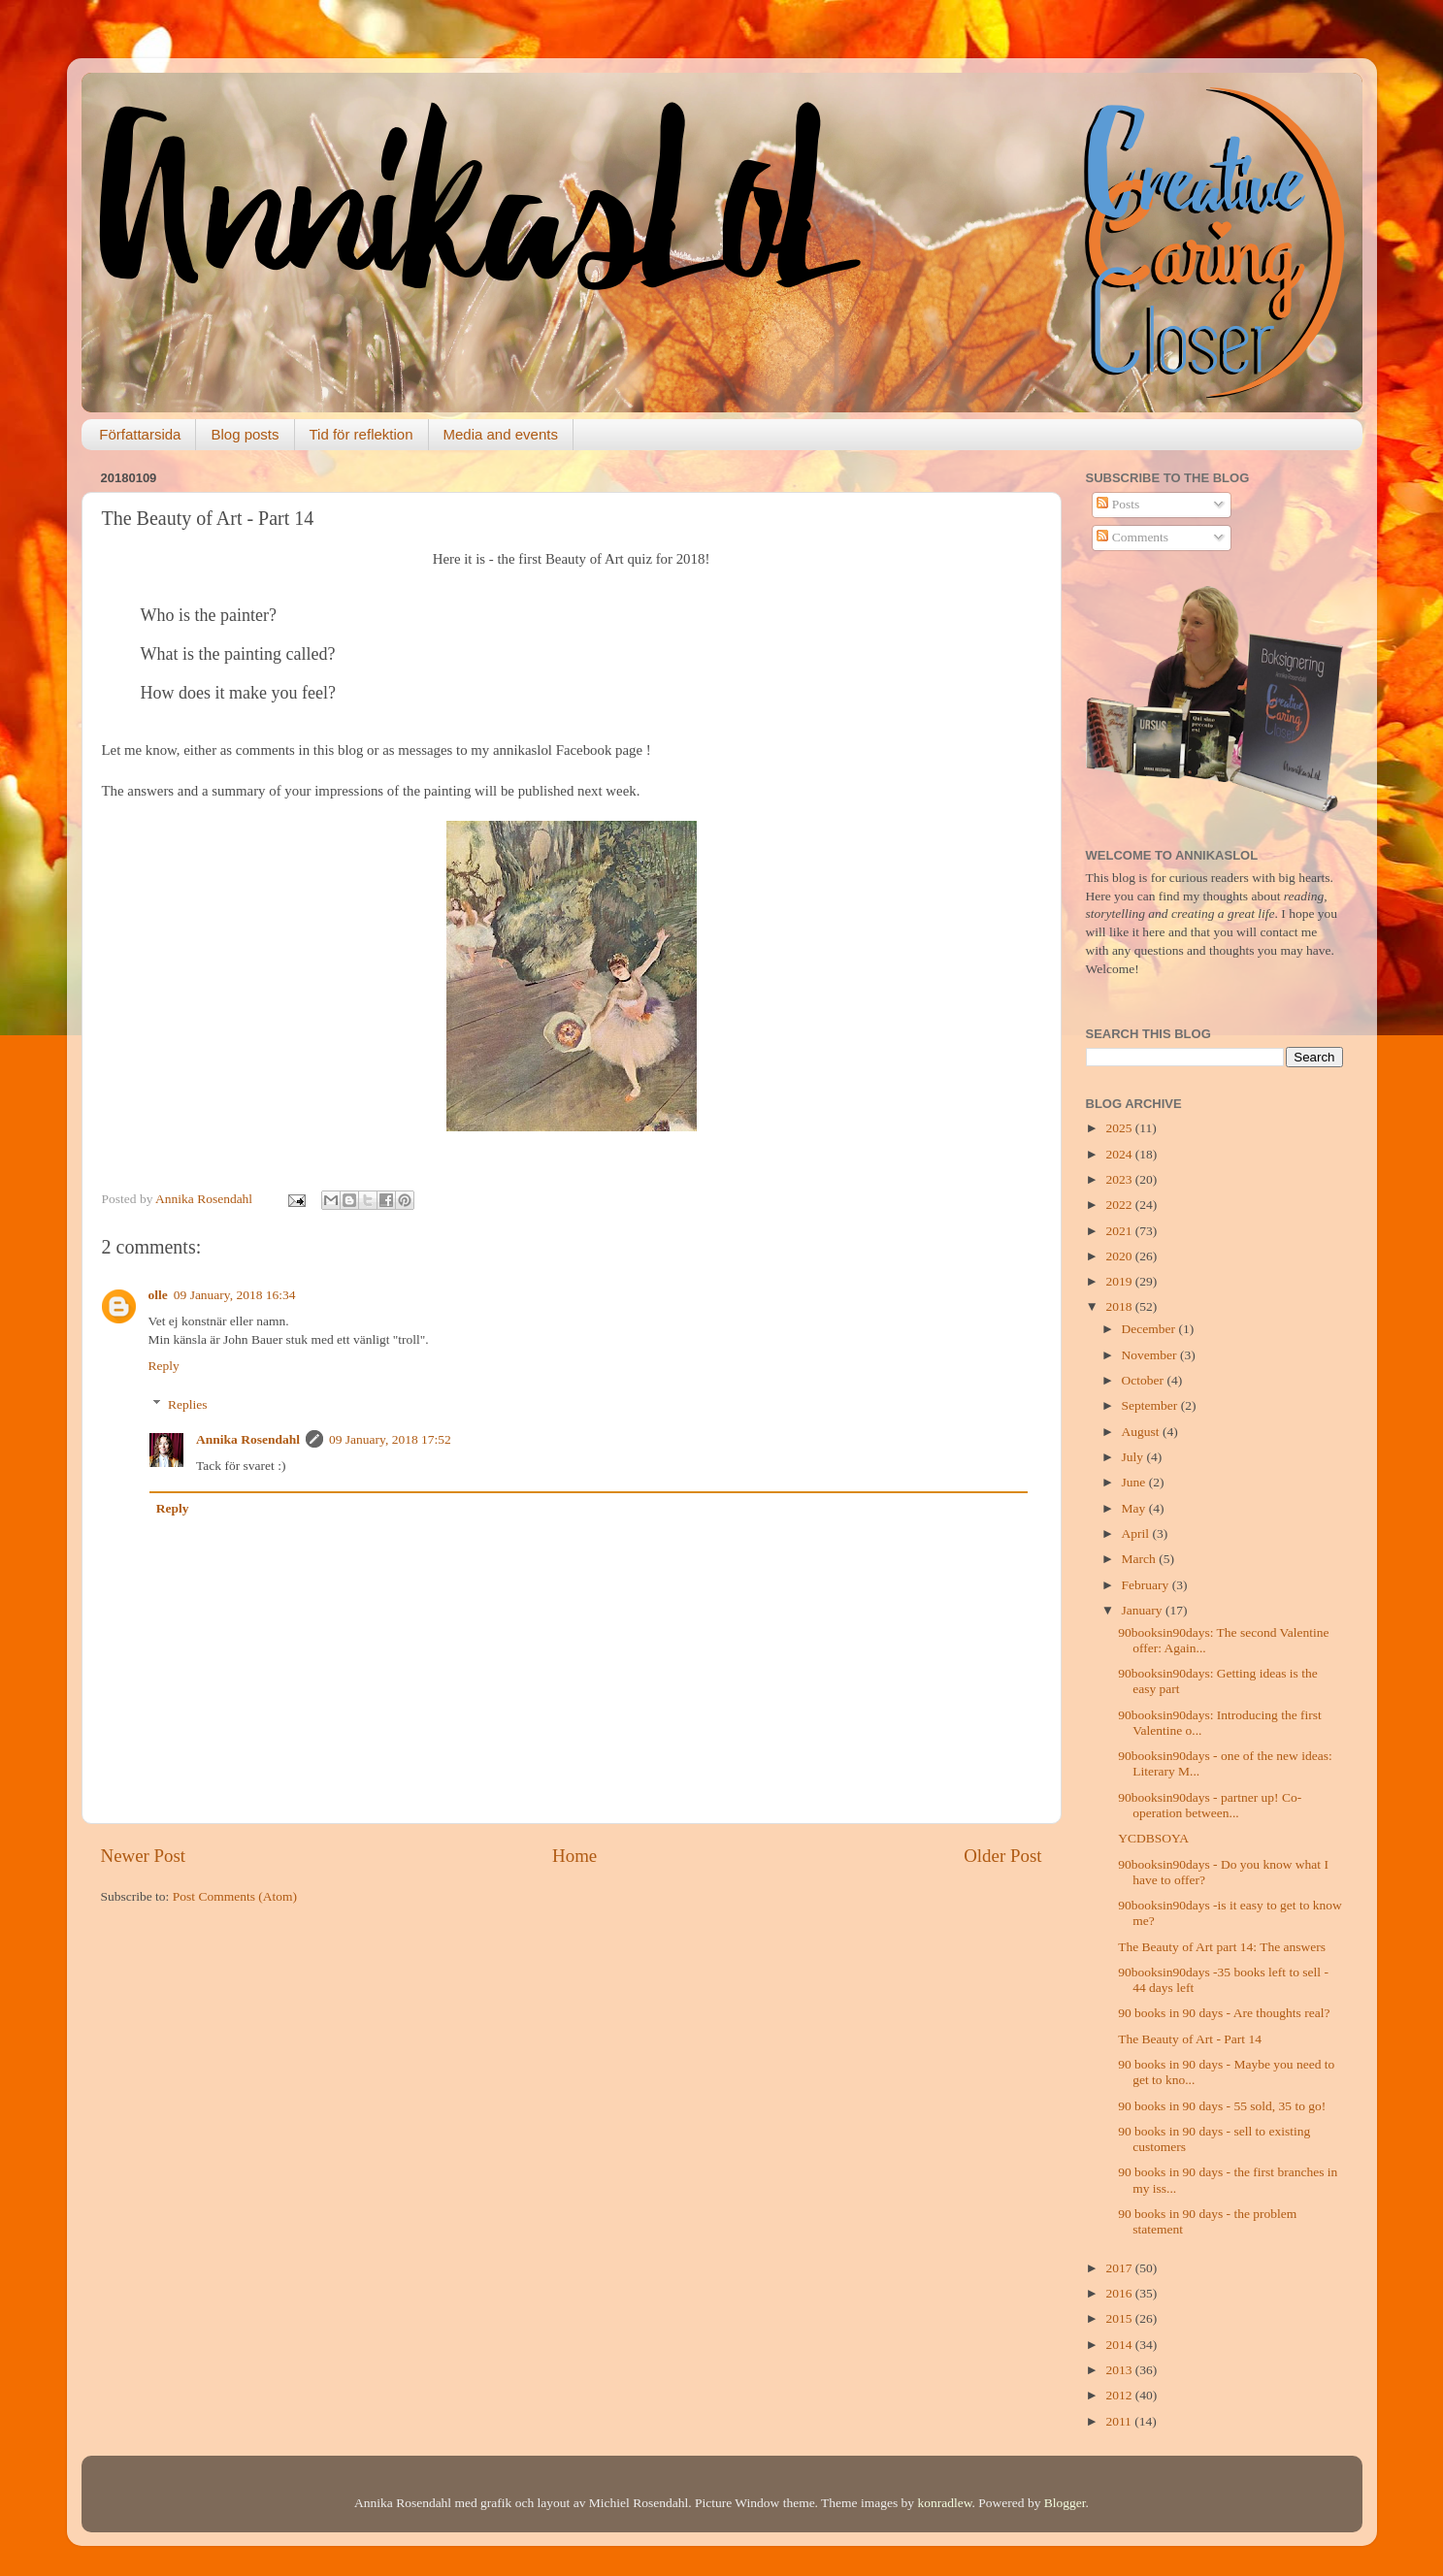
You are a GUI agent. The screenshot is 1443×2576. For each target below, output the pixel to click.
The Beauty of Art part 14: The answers (1222, 1947)
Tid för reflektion (361, 434)
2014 (1119, 2344)
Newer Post (143, 1855)
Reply (164, 1365)
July (1134, 1457)
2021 (1119, 1230)
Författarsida (139, 434)
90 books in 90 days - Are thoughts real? (1223, 2012)
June (1135, 1482)
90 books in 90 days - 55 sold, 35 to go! (1222, 2106)
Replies (188, 1404)
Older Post (1002, 1855)
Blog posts (245, 434)
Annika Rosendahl (248, 1439)
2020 (1119, 1256)
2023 (1119, 1179)
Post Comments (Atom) (235, 1896)
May (1135, 1508)
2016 (1119, 2293)
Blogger (1065, 2502)
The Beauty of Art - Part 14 (1190, 2039)
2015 (1119, 2318)
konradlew (944, 2502)
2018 (1119, 1306)
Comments (1132, 537)
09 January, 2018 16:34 (235, 1295)
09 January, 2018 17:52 (390, 1439)
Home (574, 1855)
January (1143, 1610)
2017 (1119, 2268)
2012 (1119, 2395)
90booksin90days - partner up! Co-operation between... (1209, 1805)
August (1142, 1431)
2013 (1119, 2370)
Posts (1118, 504)
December (1150, 1328)
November (1151, 1355)
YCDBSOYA (1153, 1838)
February (1147, 1585)
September (1151, 1405)
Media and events (500, 434)
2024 (1119, 1154)
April (1137, 1533)
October (1144, 1380)
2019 (1119, 1281)
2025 (1119, 1128)
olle (158, 1295)
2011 (1119, 2421)
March (1141, 1558)
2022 (1119, 1204)
